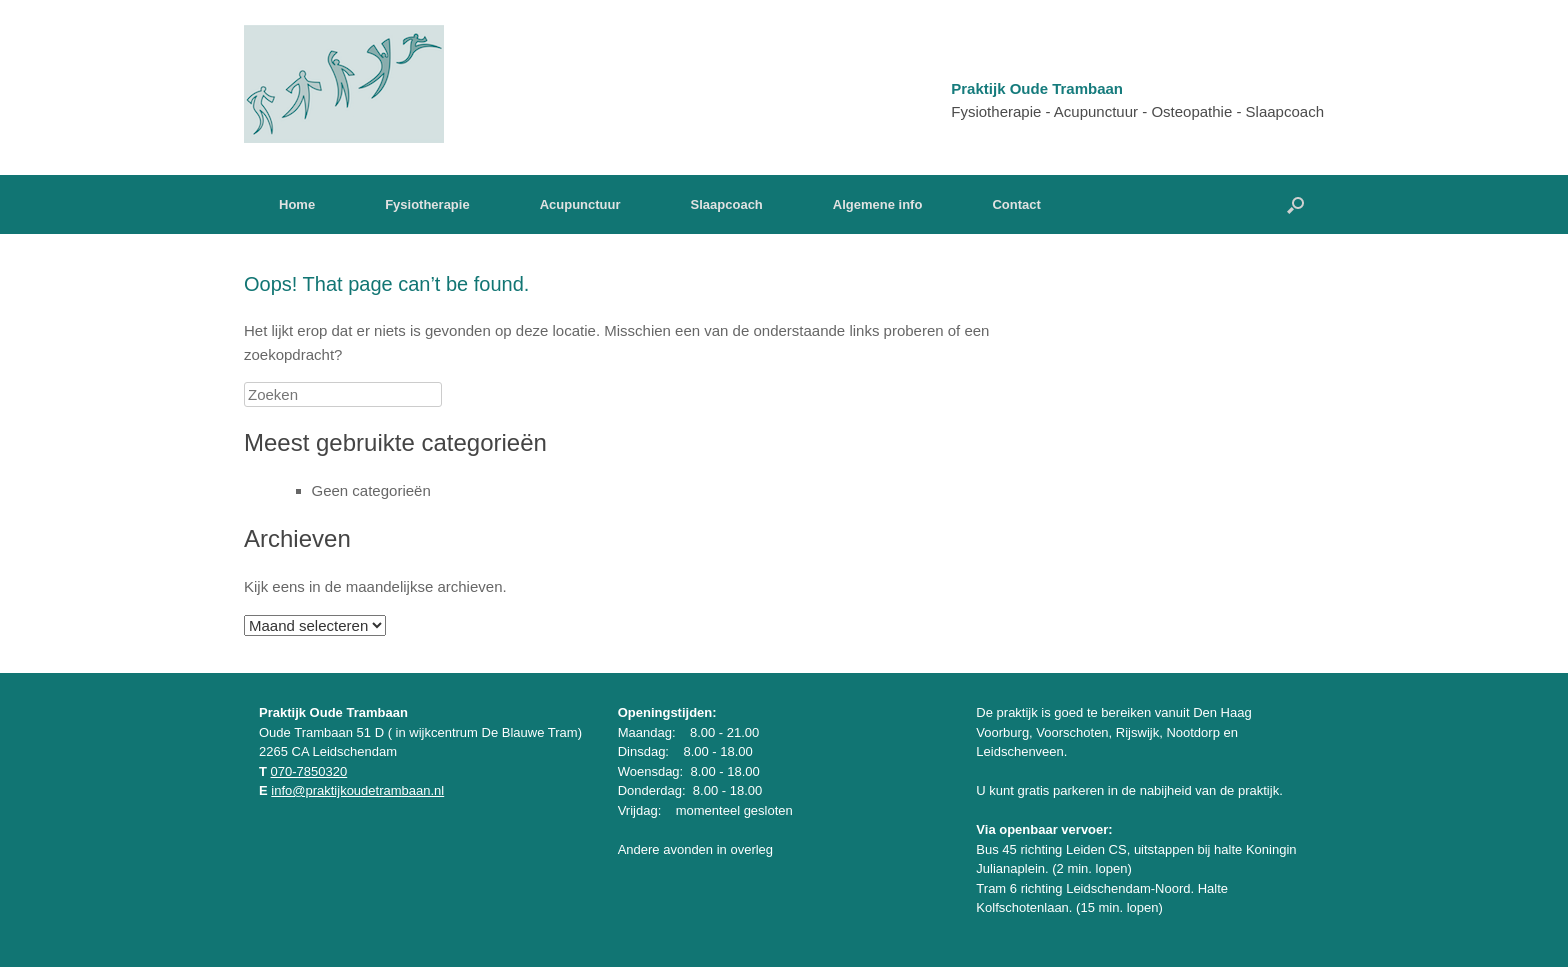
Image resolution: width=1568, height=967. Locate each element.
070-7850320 (309, 771)
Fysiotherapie (427, 204)
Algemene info (878, 204)
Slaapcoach (727, 204)
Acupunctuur (580, 204)
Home (297, 204)
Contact (1016, 204)
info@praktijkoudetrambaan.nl (357, 790)
